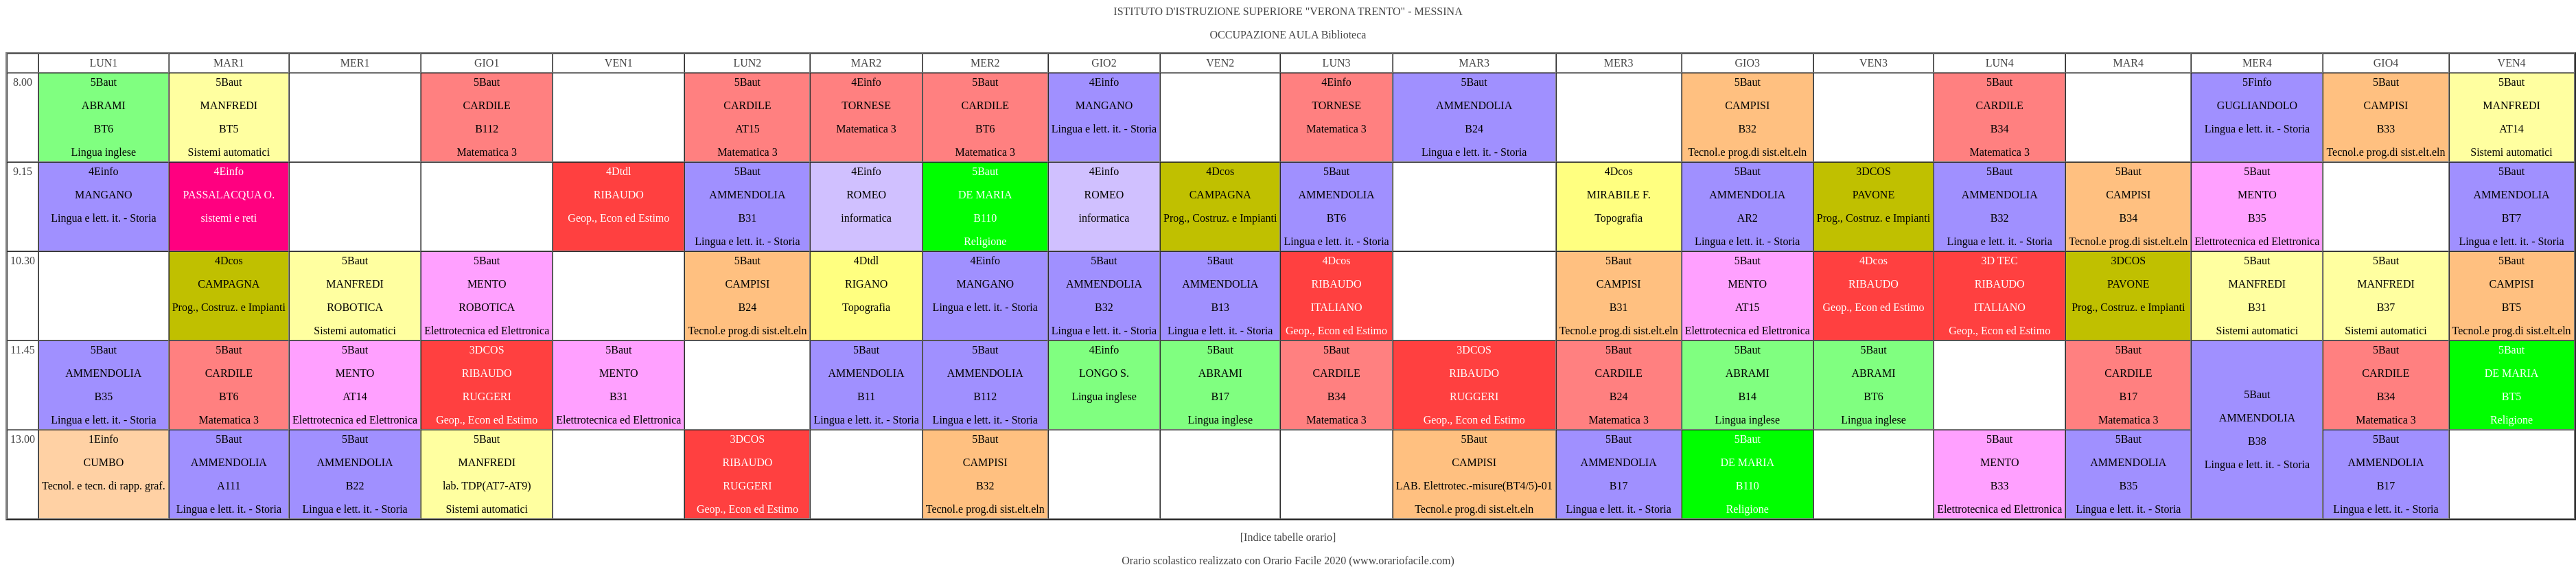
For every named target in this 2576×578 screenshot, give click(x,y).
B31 (748, 218)
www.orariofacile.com (1402, 560)
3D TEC (1999, 260)
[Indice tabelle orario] (1288, 537)
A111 (228, 486)
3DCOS (1873, 171)
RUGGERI (487, 396)
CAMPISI (1747, 105)
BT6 (103, 129)
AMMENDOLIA (1474, 105)
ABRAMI (104, 105)
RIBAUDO (619, 194)
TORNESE (866, 105)
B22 (355, 486)
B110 (985, 218)
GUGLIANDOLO (2257, 105)
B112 (486, 129)
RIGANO (866, 284)
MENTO (2257, 194)
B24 (1474, 129)
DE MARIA (985, 194)
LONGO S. (1104, 373)
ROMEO (866, 194)
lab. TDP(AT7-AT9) (487, 486)
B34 (2000, 129)
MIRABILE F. (1619, 194)
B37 (2386, 307)
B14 (1747, 396)
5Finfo (2257, 82)
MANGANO (1104, 105)
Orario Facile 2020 (1304, 560)
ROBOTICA (355, 307)
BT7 (2511, 218)
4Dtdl (618, 171)
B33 (2386, 129)
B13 (1220, 307)
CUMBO (104, 462)
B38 (2257, 441)
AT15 (747, 129)
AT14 (2511, 129)
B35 (2257, 218)
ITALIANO (1336, 307)
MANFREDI (229, 105)
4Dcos (1220, 171)
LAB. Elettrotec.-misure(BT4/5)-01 (1474, 486)
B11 (866, 396)
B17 (1220, 396)
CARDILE (487, 105)
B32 (1747, 129)
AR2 (1747, 218)
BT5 (228, 129)
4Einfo (866, 82)
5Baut (104, 82)
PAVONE (1873, 194)
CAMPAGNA (1220, 194)
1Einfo (104, 439)
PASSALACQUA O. (229, 194)
